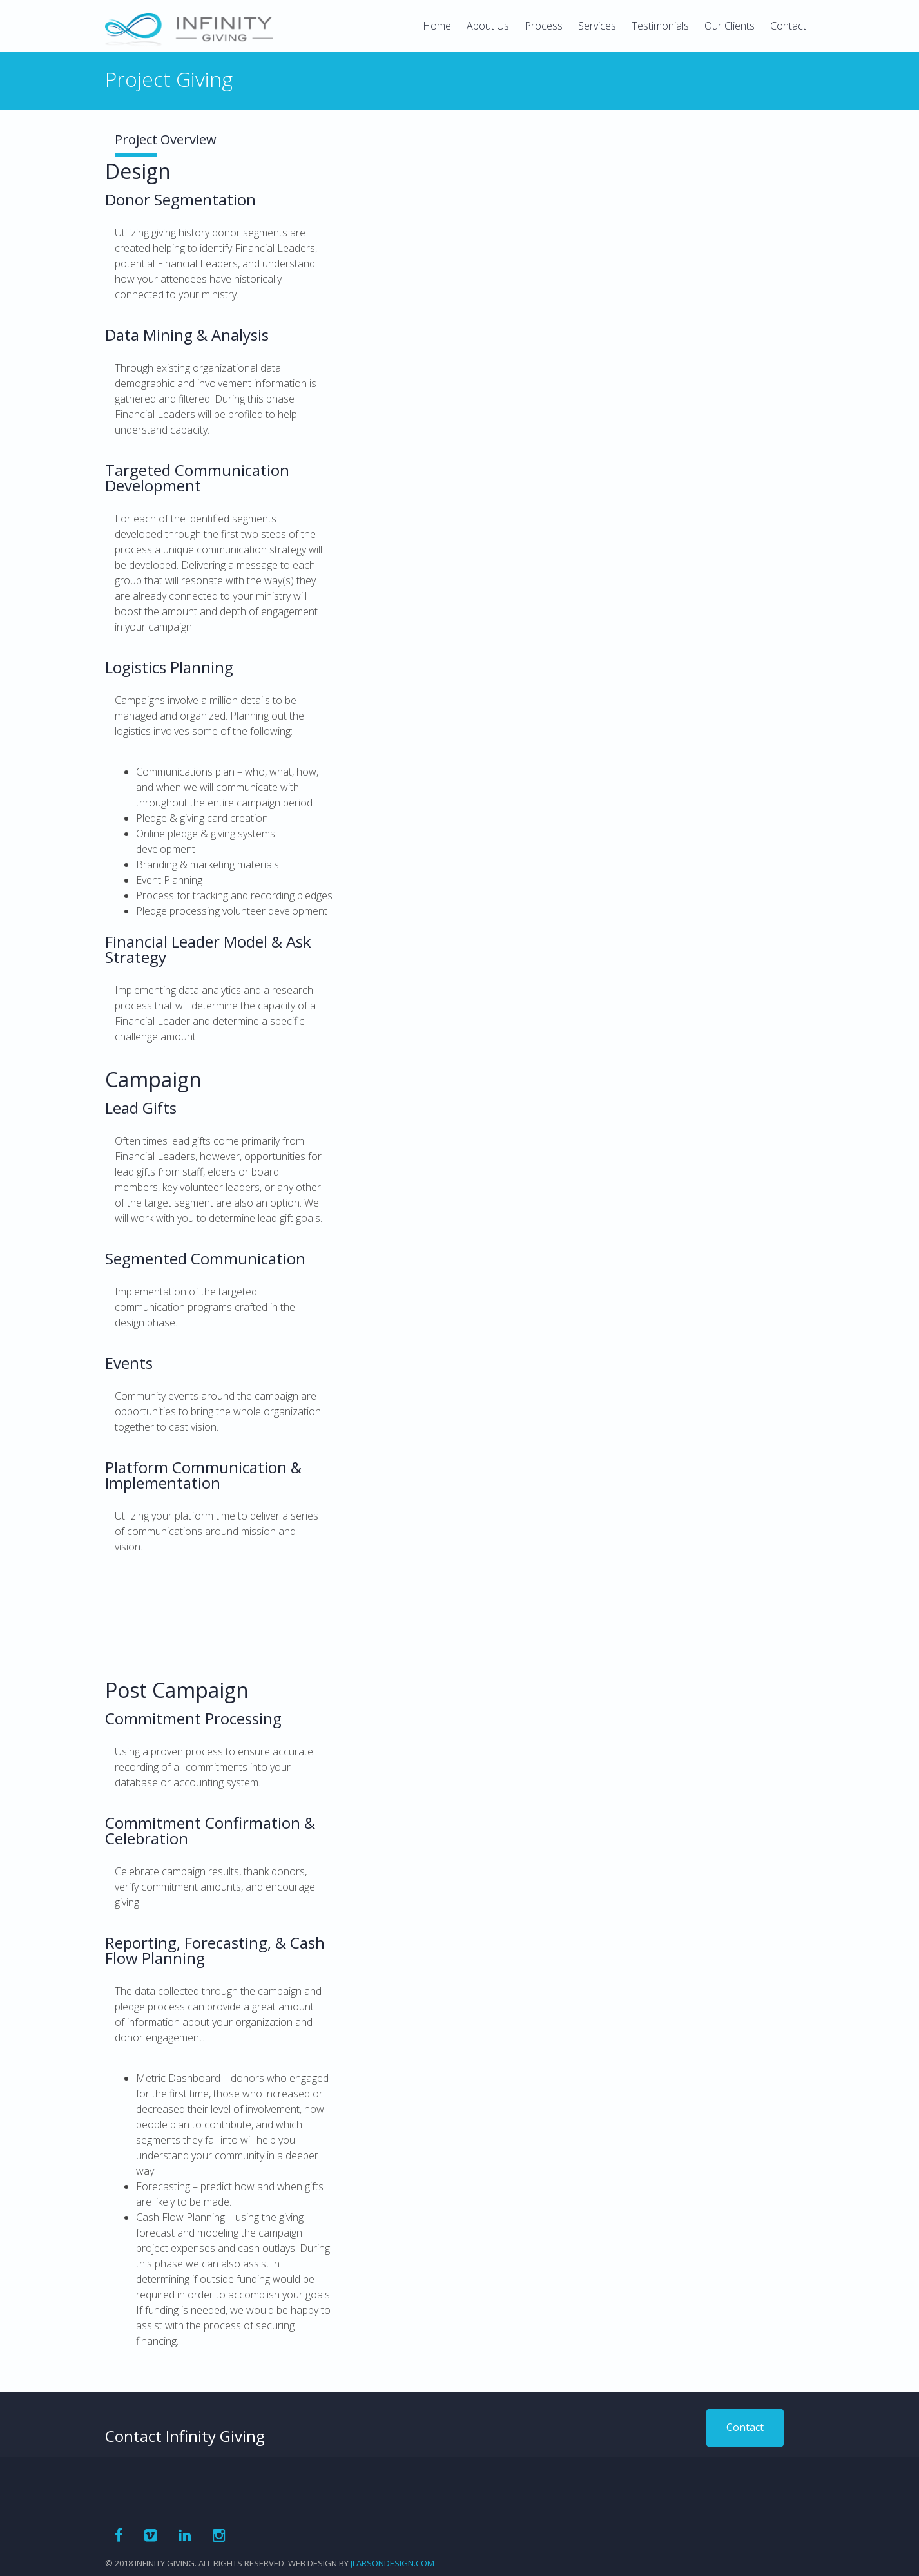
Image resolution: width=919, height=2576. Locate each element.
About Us (488, 26)
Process (544, 26)
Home (437, 26)
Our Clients (729, 26)
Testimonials (660, 26)
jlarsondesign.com (392, 2563)
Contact (788, 26)
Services (597, 26)
